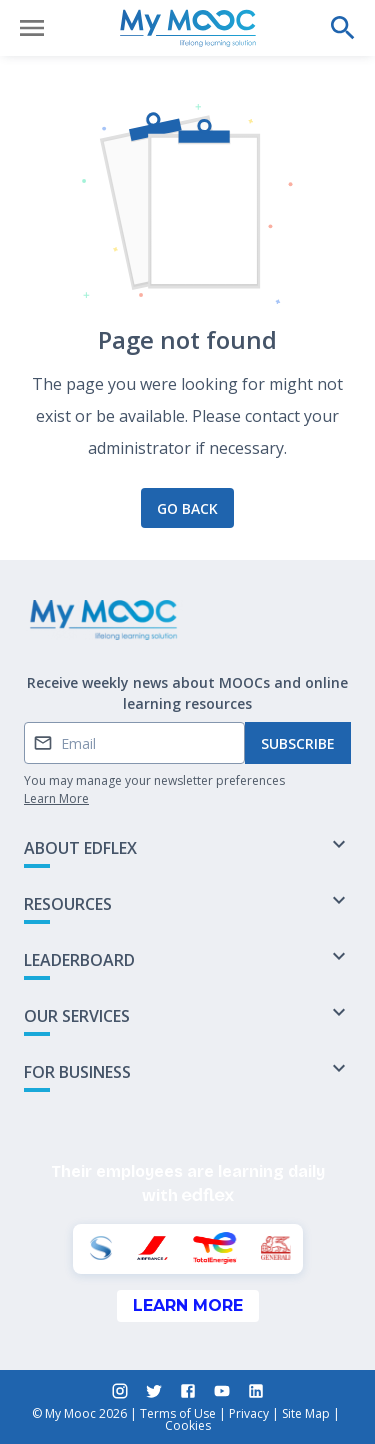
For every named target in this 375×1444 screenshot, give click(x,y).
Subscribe (298, 743)
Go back (187, 508)
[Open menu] (32, 28)
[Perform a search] (343, 28)
